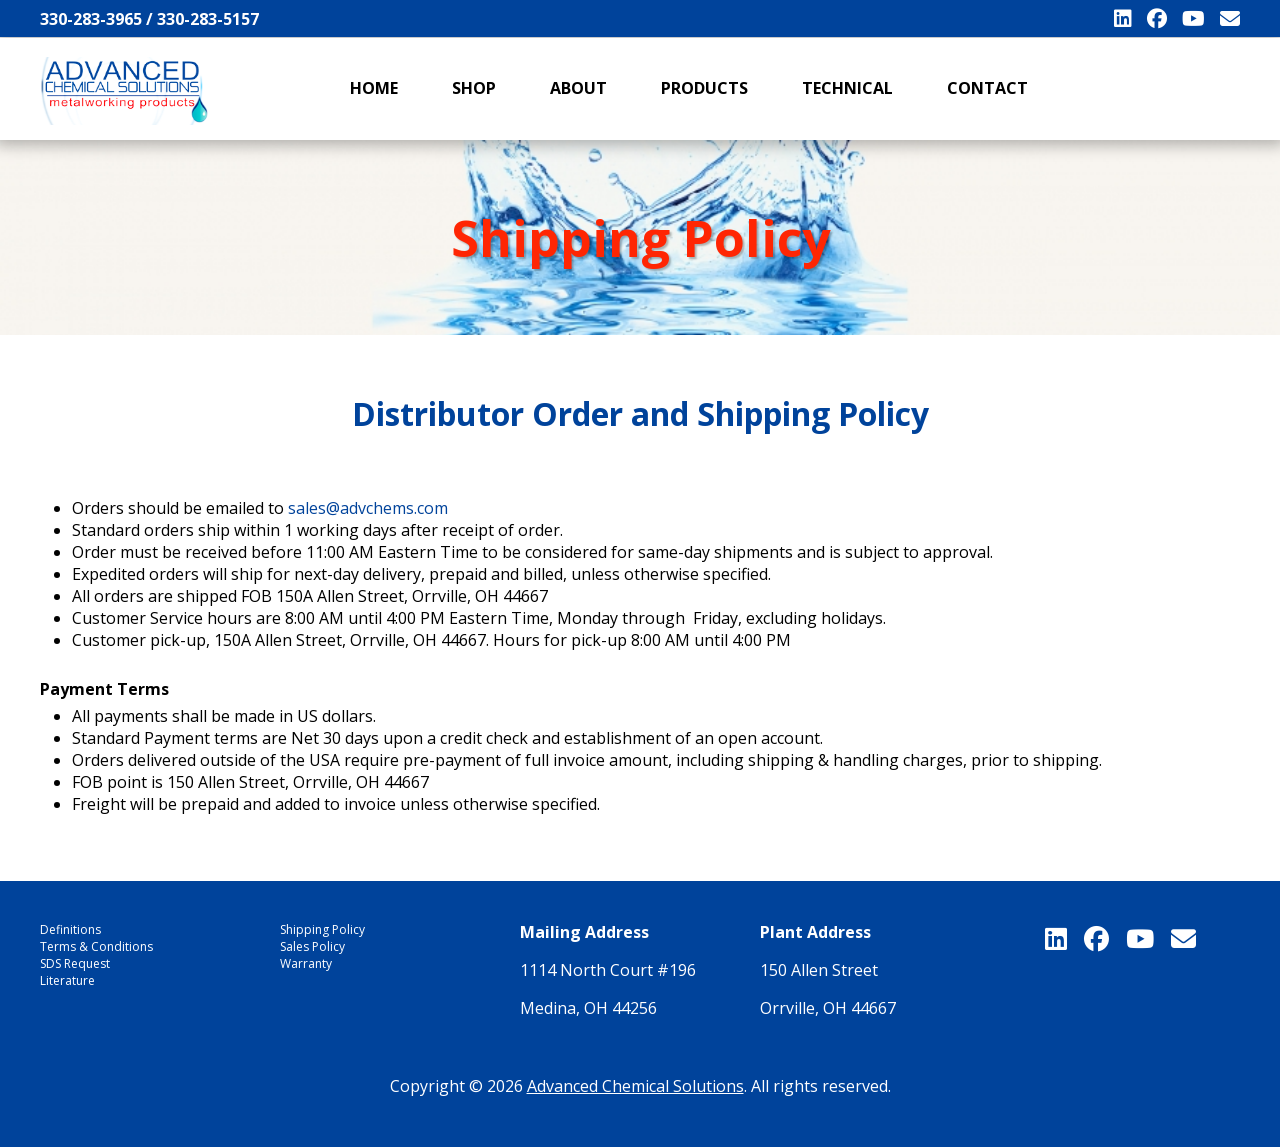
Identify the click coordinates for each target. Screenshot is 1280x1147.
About (578, 88)
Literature (67, 980)
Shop (474, 88)
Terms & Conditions (96, 946)
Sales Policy (312, 946)
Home (374, 88)
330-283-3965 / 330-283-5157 (149, 19)
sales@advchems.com (368, 508)
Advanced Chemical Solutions (635, 1086)
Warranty (306, 963)
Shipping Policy (322, 929)
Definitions (70, 929)
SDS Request (75, 963)
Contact (987, 88)
